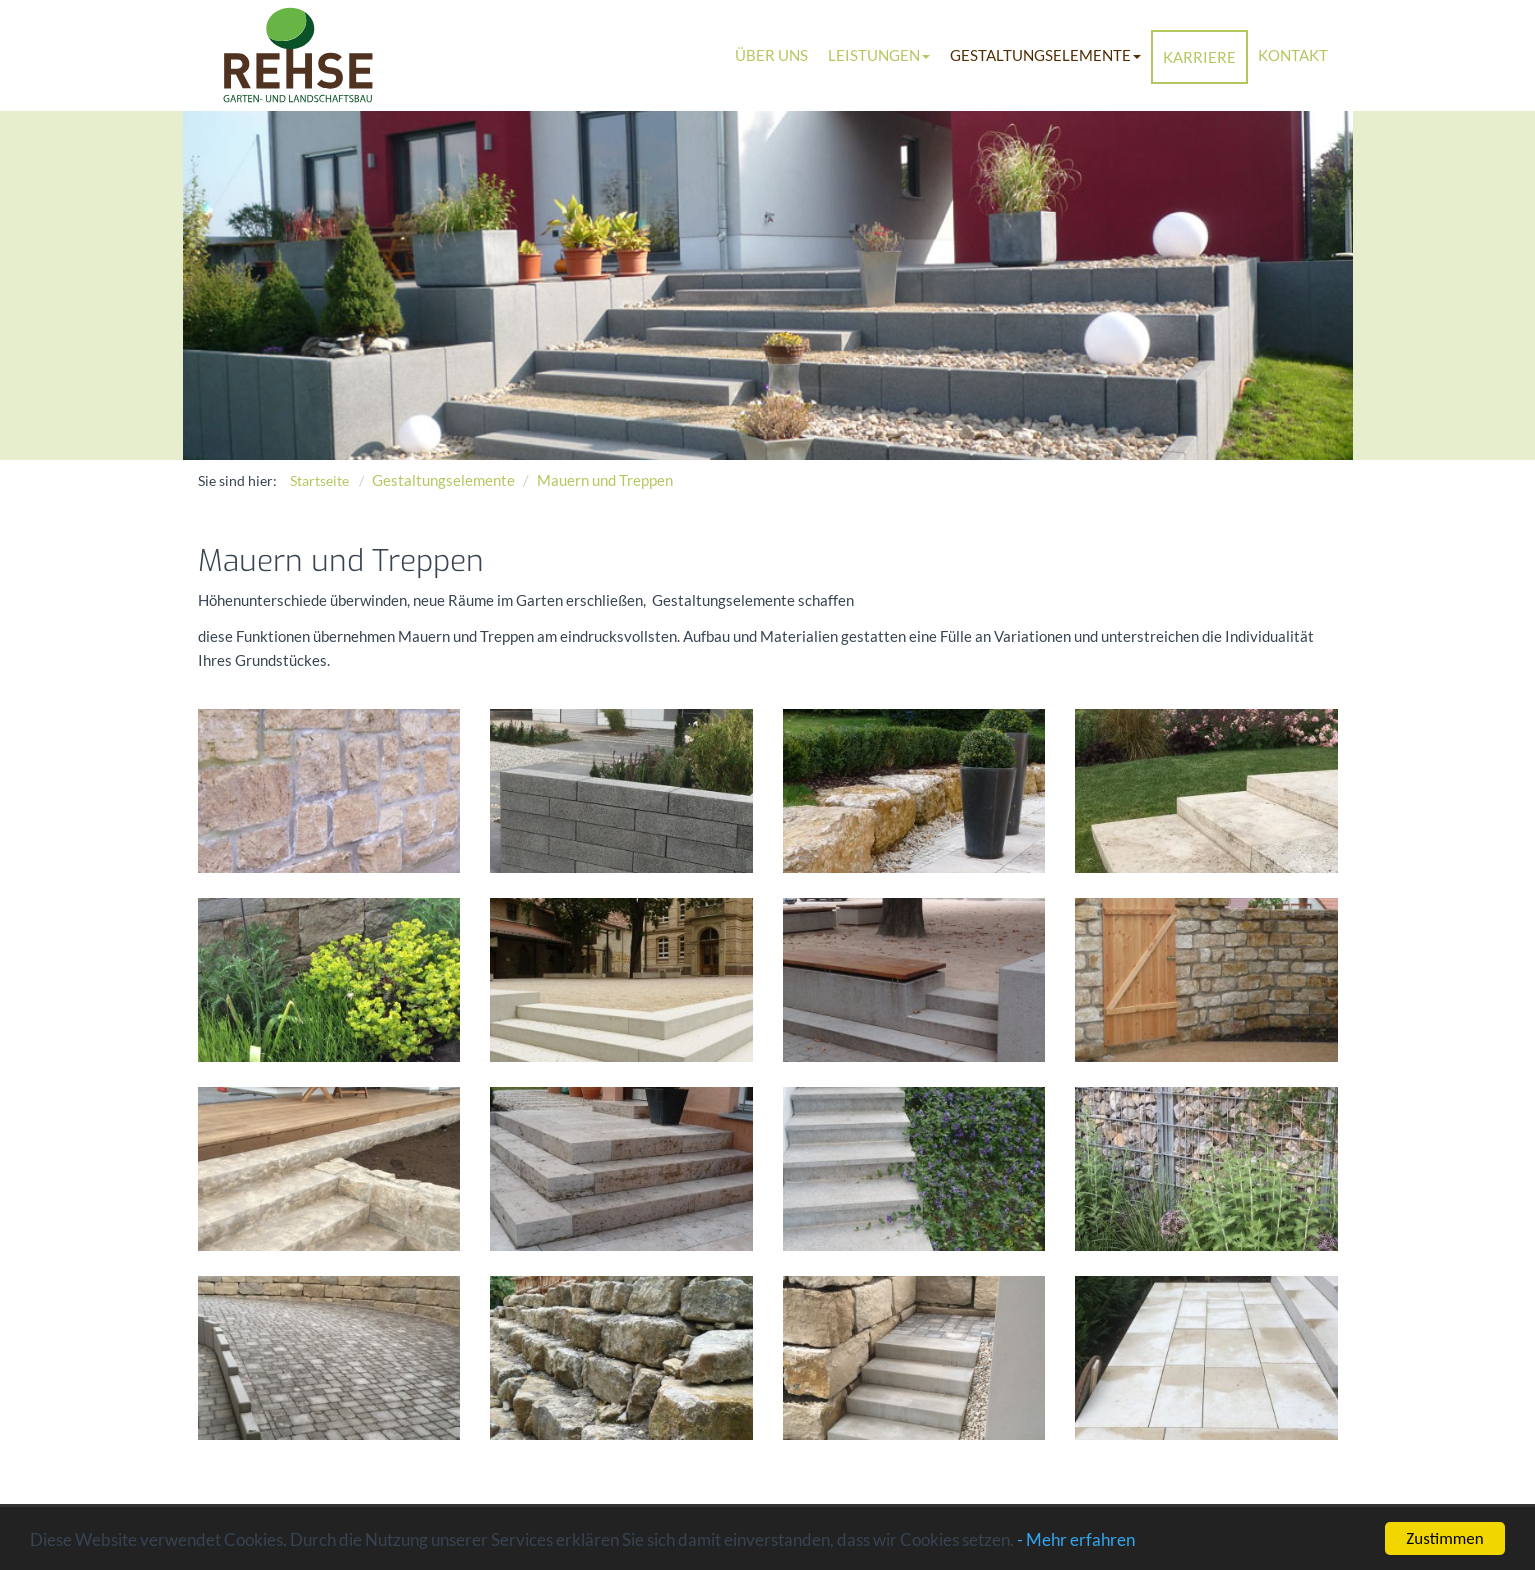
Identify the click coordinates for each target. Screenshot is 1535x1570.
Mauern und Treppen (605, 480)
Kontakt (1293, 55)
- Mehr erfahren (1076, 1544)
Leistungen (879, 55)
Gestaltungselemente (1045, 55)
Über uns (771, 55)
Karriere (1199, 57)
